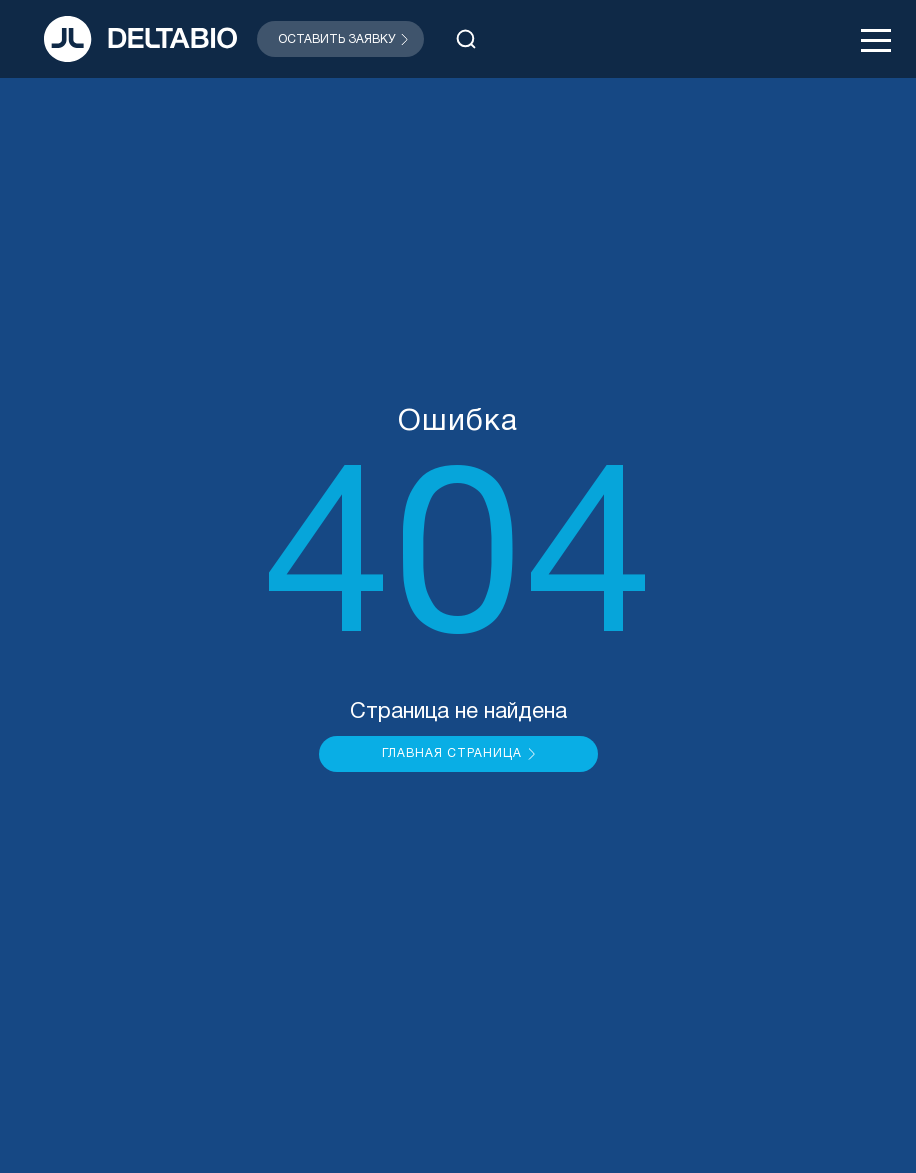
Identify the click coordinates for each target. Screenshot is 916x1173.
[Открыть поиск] (466, 39)
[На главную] (140, 39)
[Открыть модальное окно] (340, 39)
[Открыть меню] (876, 39)
